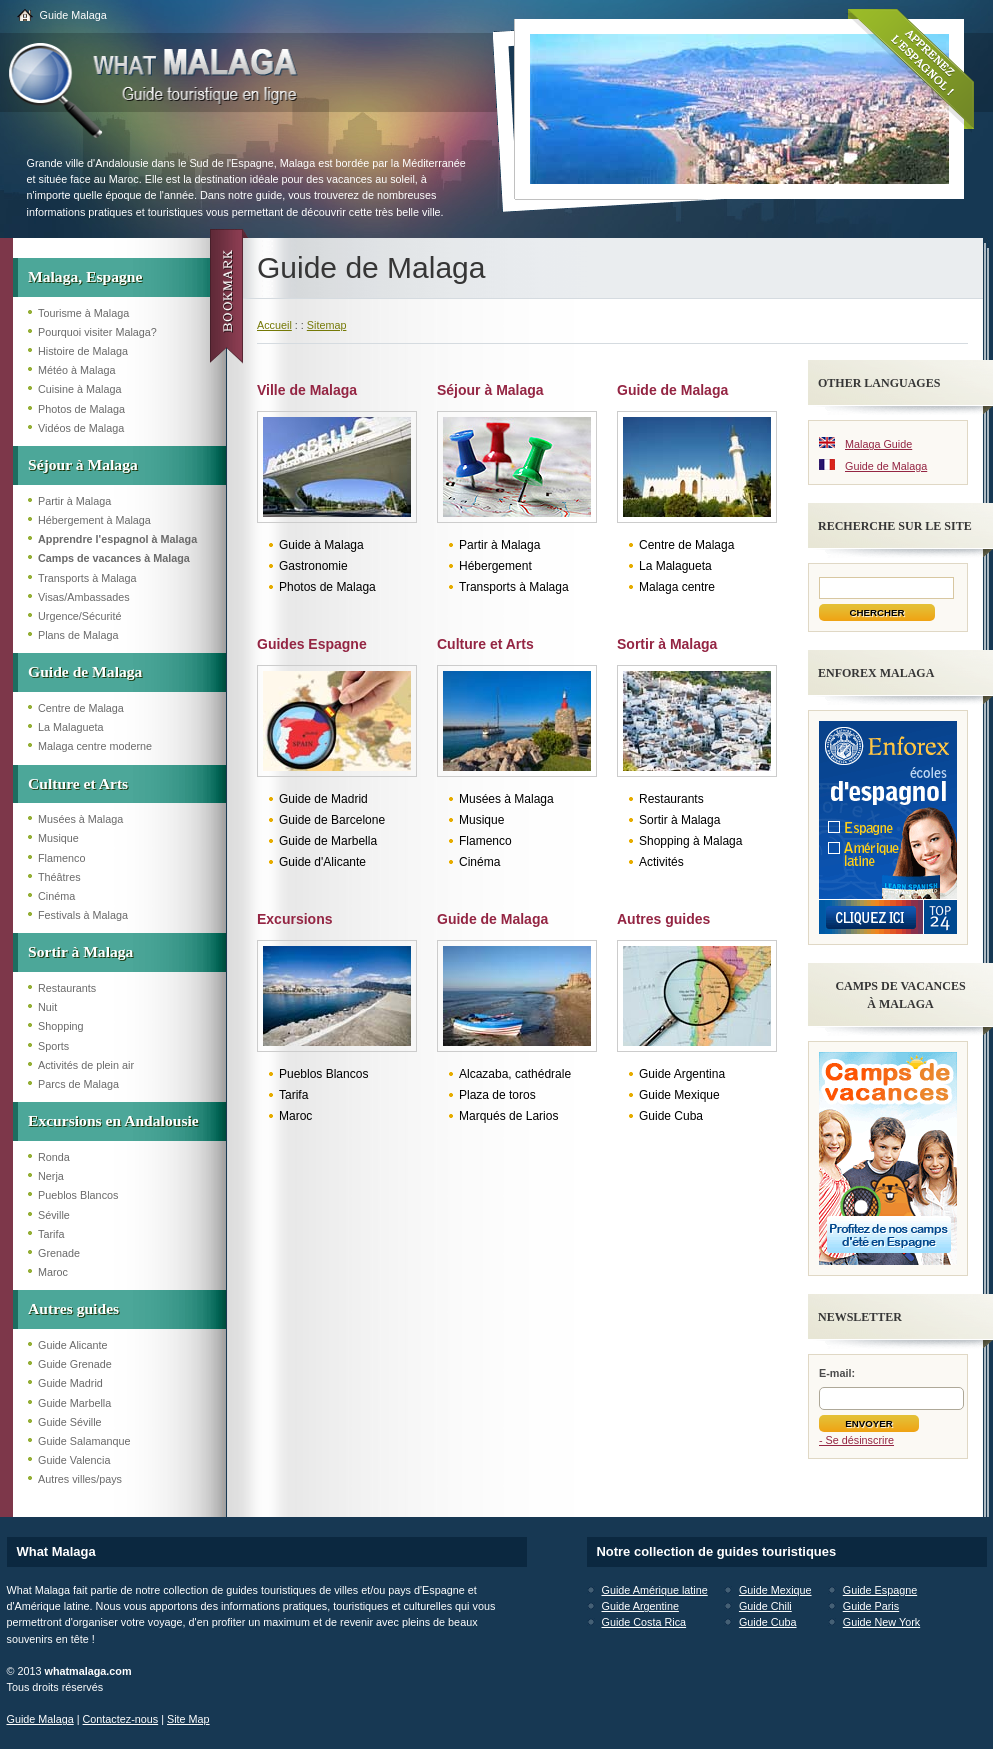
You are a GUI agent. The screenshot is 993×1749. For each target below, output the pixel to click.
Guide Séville (70, 1422)
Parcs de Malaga (78, 1084)
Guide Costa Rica (644, 1622)
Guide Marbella (74, 1403)
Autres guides (73, 1308)
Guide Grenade (75, 1364)
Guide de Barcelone (332, 820)
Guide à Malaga (321, 545)
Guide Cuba (671, 1116)
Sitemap (327, 325)
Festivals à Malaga (83, 915)
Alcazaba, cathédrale (515, 1074)
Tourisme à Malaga (83, 313)
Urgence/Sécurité (79, 616)
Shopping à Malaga (690, 841)
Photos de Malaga (81, 409)
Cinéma (56, 896)
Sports (53, 1046)
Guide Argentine (640, 1606)
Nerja (51, 1176)
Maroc (53, 1272)
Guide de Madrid (323, 799)
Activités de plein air (86, 1065)
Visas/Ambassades (84, 597)
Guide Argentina (682, 1074)
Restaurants (67, 988)
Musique (58, 838)
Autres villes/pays (80, 1479)
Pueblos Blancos (78, 1195)
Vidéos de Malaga (81, 428)
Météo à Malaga (76, 370)
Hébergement (495, 566)
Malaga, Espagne (85, 276)
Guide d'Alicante (322, 862)
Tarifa (51, 1234)
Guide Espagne (880, 1590)
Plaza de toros (497, 1095)
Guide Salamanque (84, 1441)
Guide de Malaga (85, 671)
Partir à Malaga (74, 501)
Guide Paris (871, 1606)
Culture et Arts (78, 783)
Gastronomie (313, 566)
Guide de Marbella (328, 841)
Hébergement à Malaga (94, 520)
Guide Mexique (679, 1095)
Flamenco (61, 858)
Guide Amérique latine (655, 1590)
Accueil (274, 325)
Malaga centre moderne (95, 746)
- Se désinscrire (856, 1440)
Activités (661, 862)
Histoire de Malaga (83, 351)
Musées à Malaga (80, 819)
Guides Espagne (312, 644)
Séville (54, 1215)
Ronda (54, 1157)
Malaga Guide (878, 444)
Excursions (294, 919)
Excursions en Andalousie (113, 1120)
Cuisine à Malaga (79, 389)
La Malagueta (70, 727)
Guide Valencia (74, 1460)
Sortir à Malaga (80, 951)
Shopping (61, 1026)
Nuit (47, 1007)
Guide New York (881, 1622)
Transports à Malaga (87, 578)
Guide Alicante (73, 1345)
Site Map (188, 1719)
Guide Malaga (73, 15)
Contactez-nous (121, 1719)
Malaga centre (677, 587)
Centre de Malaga (81, 708)
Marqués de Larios (508, 1116)
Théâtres (59, 877)
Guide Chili (765, 1606)
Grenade (59, 1253)
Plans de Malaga (78, 635)
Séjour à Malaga (83, 464)
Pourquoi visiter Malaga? (97, 332)
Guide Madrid (70, 1383)
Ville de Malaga (307, 390)
